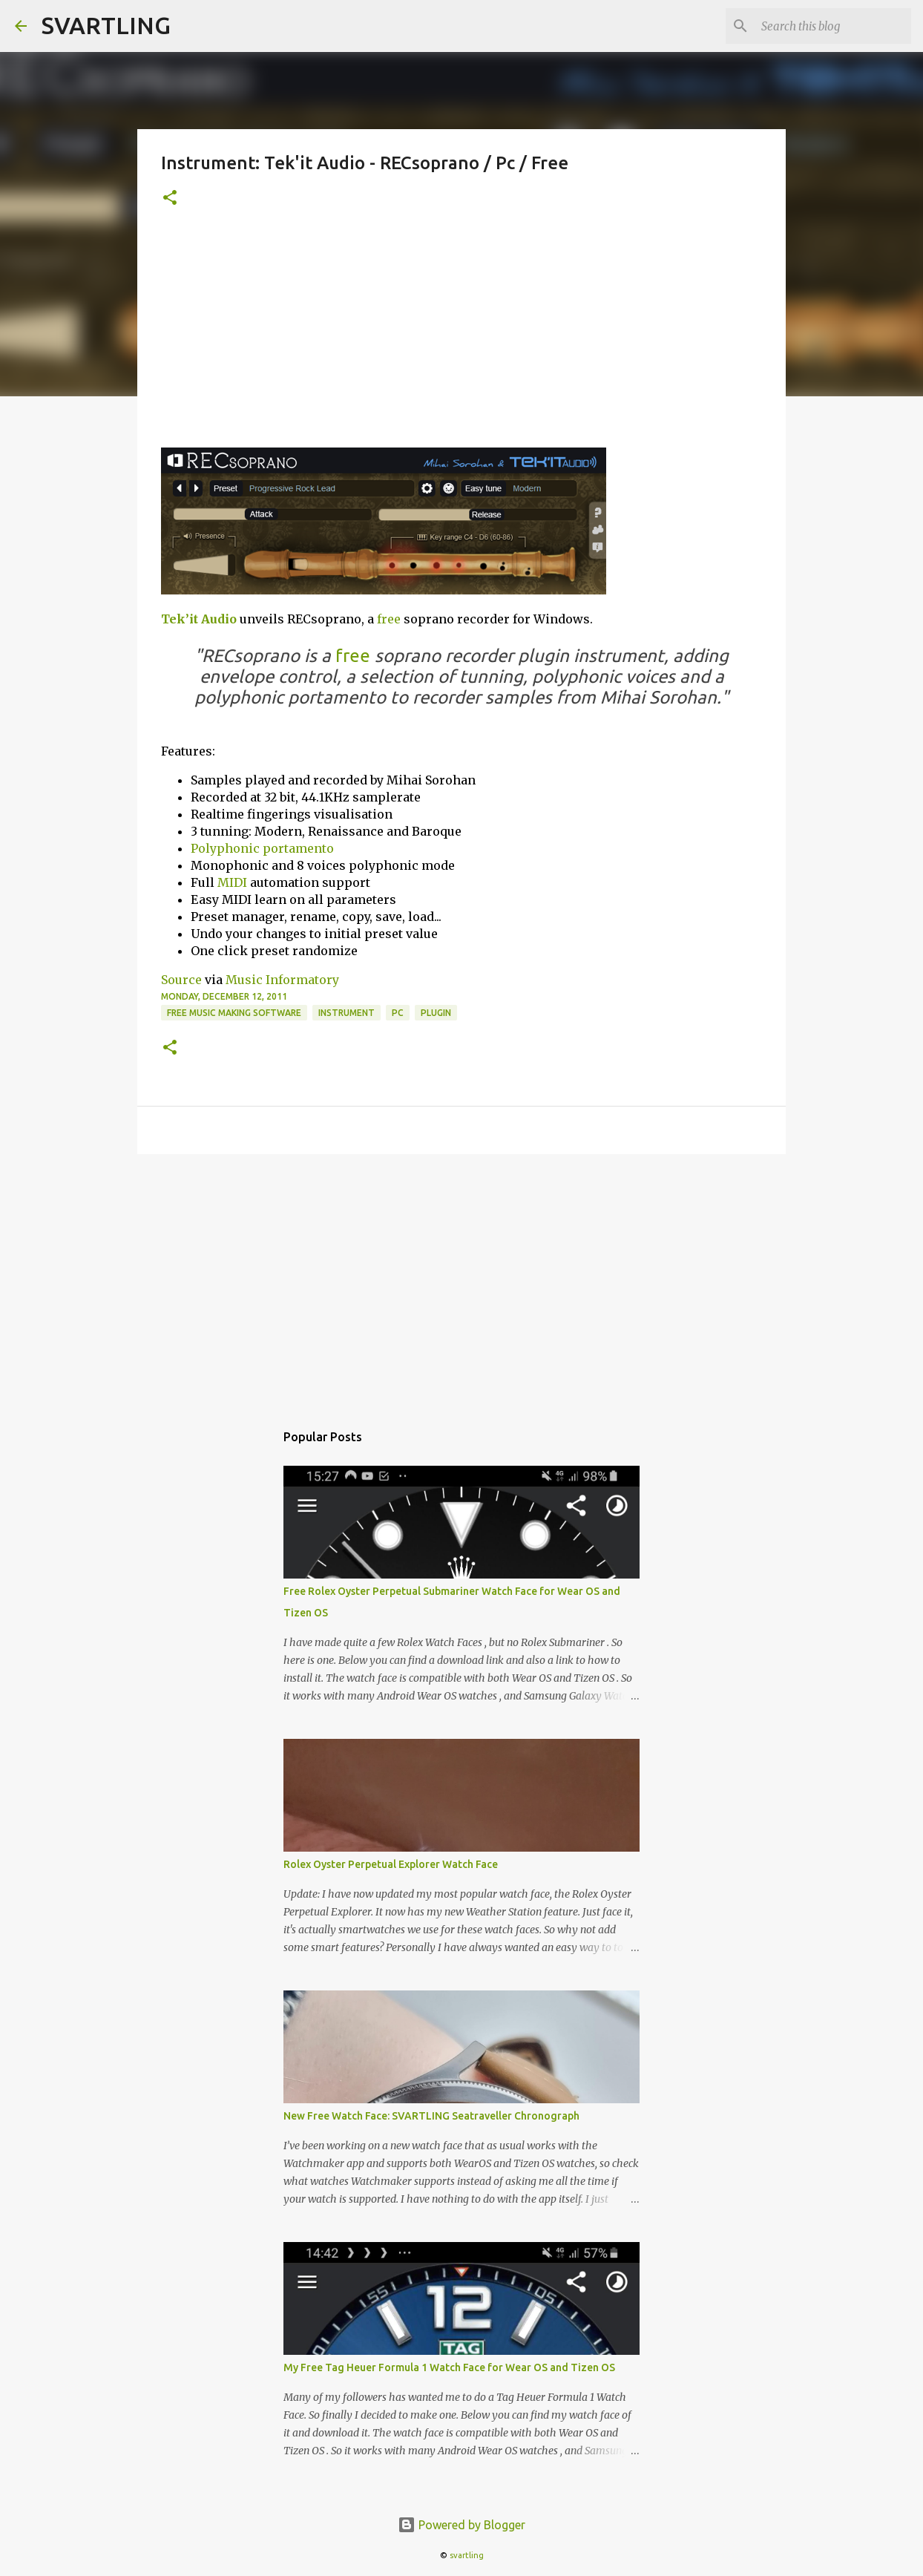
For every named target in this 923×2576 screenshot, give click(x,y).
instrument (346, 1012)
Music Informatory (282, 979)
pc (398, 1012)
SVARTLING (106, 25)
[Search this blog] (833, 26)
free (389, 619)
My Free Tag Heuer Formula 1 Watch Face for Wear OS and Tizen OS (449, 2367)
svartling (467, 2555)
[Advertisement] (461, 336)
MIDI (232, 882)
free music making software (234, 1012)
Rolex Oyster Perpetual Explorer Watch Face (390, 1864)
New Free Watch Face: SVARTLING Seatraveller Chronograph (431, 2116)
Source (181, 979)
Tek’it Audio (199, 619)
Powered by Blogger (461, 2524)
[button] (170, 199)
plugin (436, 1012)
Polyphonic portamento (262, 848)
